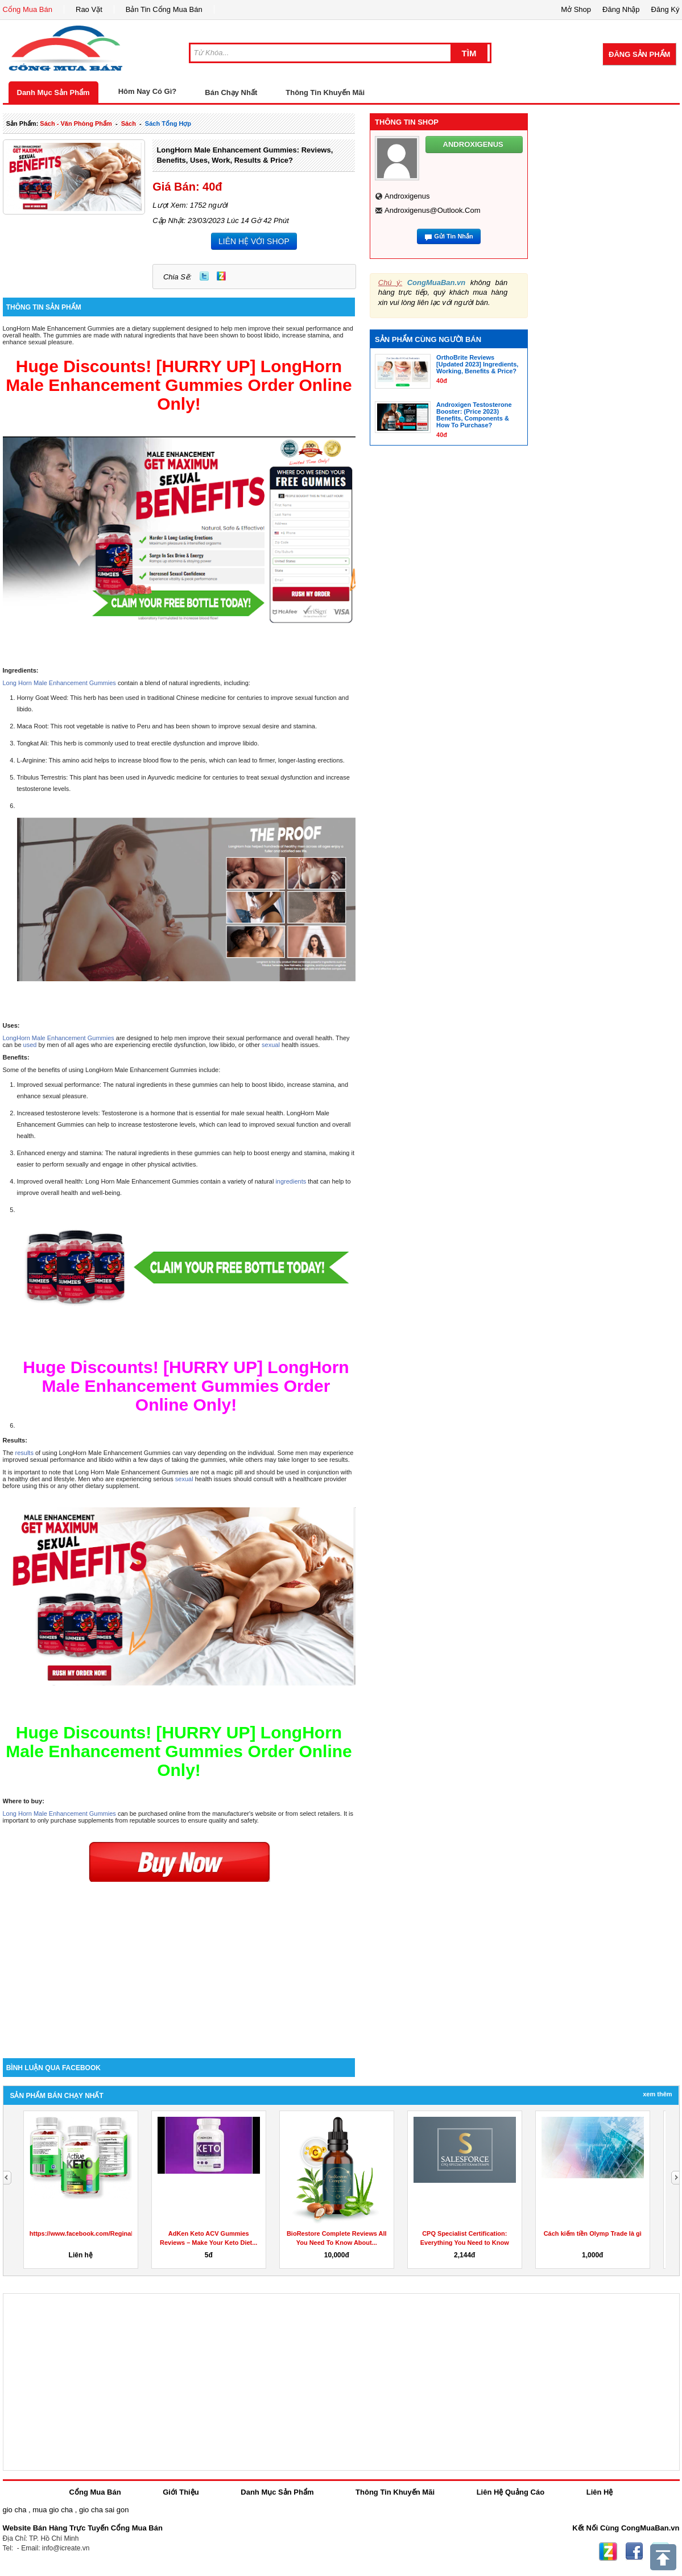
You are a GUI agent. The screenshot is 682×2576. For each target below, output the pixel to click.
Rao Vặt (89, 9)
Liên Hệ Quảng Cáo (510, 2492)
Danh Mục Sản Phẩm (53, 92)
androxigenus (407, 196)
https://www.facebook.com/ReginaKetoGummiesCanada (113, 2233)
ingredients (290, 1181)
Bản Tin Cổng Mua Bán (164, 9)
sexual (272, 1044)
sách (128, 123)
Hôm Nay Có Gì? (147, 91)
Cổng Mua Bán (28, 9)
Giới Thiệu (181, 2492)
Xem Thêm (657, 2094)
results (25, 1452)
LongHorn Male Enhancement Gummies (58, 1037)
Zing (221, 276)
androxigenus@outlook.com (433, 210)
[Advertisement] (179, 1961)
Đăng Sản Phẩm (639, 54)
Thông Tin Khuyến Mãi (325, 92)
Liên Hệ (599, 2492)
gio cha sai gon (104, 2509)
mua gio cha (52, 2509)
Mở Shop (576, 9)
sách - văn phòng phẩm (75, 123)
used (31, 1044)
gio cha (15, 2509)
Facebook (634, 2551)
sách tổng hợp (168, 123)
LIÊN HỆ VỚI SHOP (254, 241)
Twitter (204, 276)
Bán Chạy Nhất (231, 92)
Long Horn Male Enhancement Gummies (59, 682)
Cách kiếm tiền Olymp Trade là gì (593, 2233)
